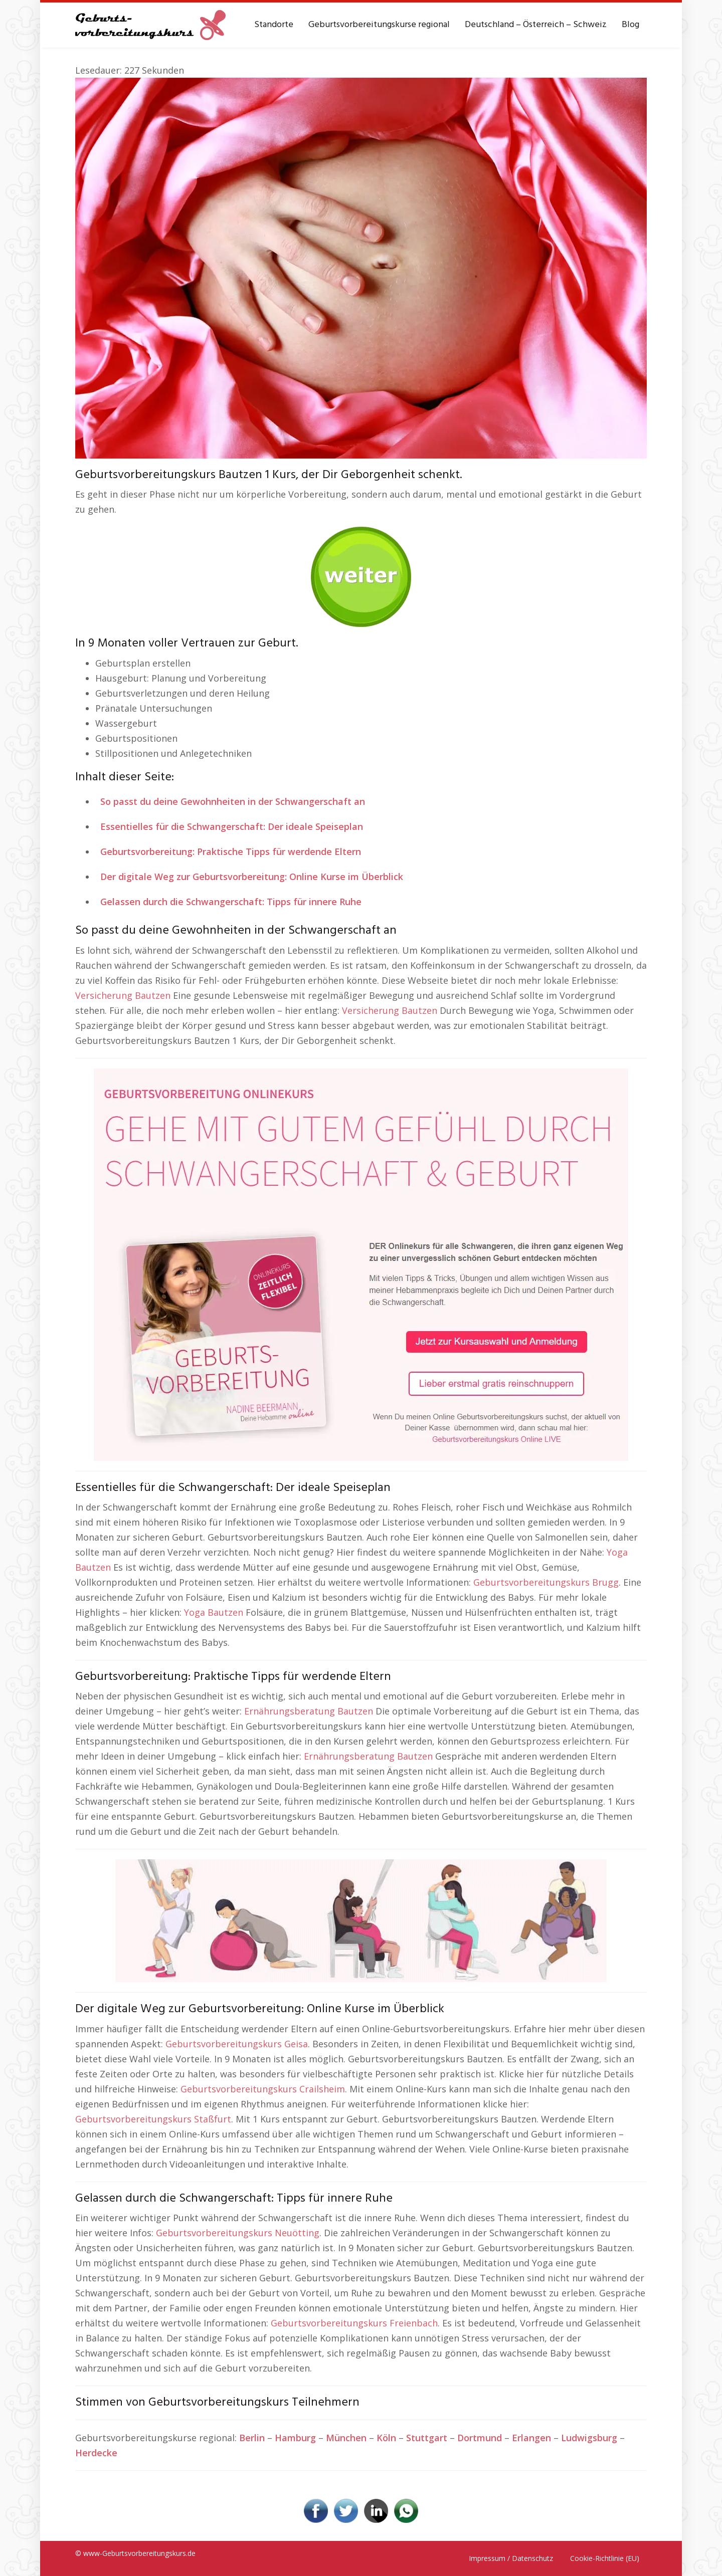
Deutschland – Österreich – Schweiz (536, 25)
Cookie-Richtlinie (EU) (604, 2558)
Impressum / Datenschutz (511, 2558)
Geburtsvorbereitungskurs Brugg (546, 1582)
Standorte (273, 25)
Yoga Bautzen (213, 1612)
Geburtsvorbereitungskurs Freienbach (354, 2323)
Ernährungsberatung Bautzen (308, 1711)
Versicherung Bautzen (122, 995)
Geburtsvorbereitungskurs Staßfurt (153, 2119)
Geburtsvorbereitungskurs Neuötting (237, 2233)
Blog (630, 25)
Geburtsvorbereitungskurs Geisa (236, 2044)
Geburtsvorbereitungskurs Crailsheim (262, 2089)
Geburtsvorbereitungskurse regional (379, 25)
